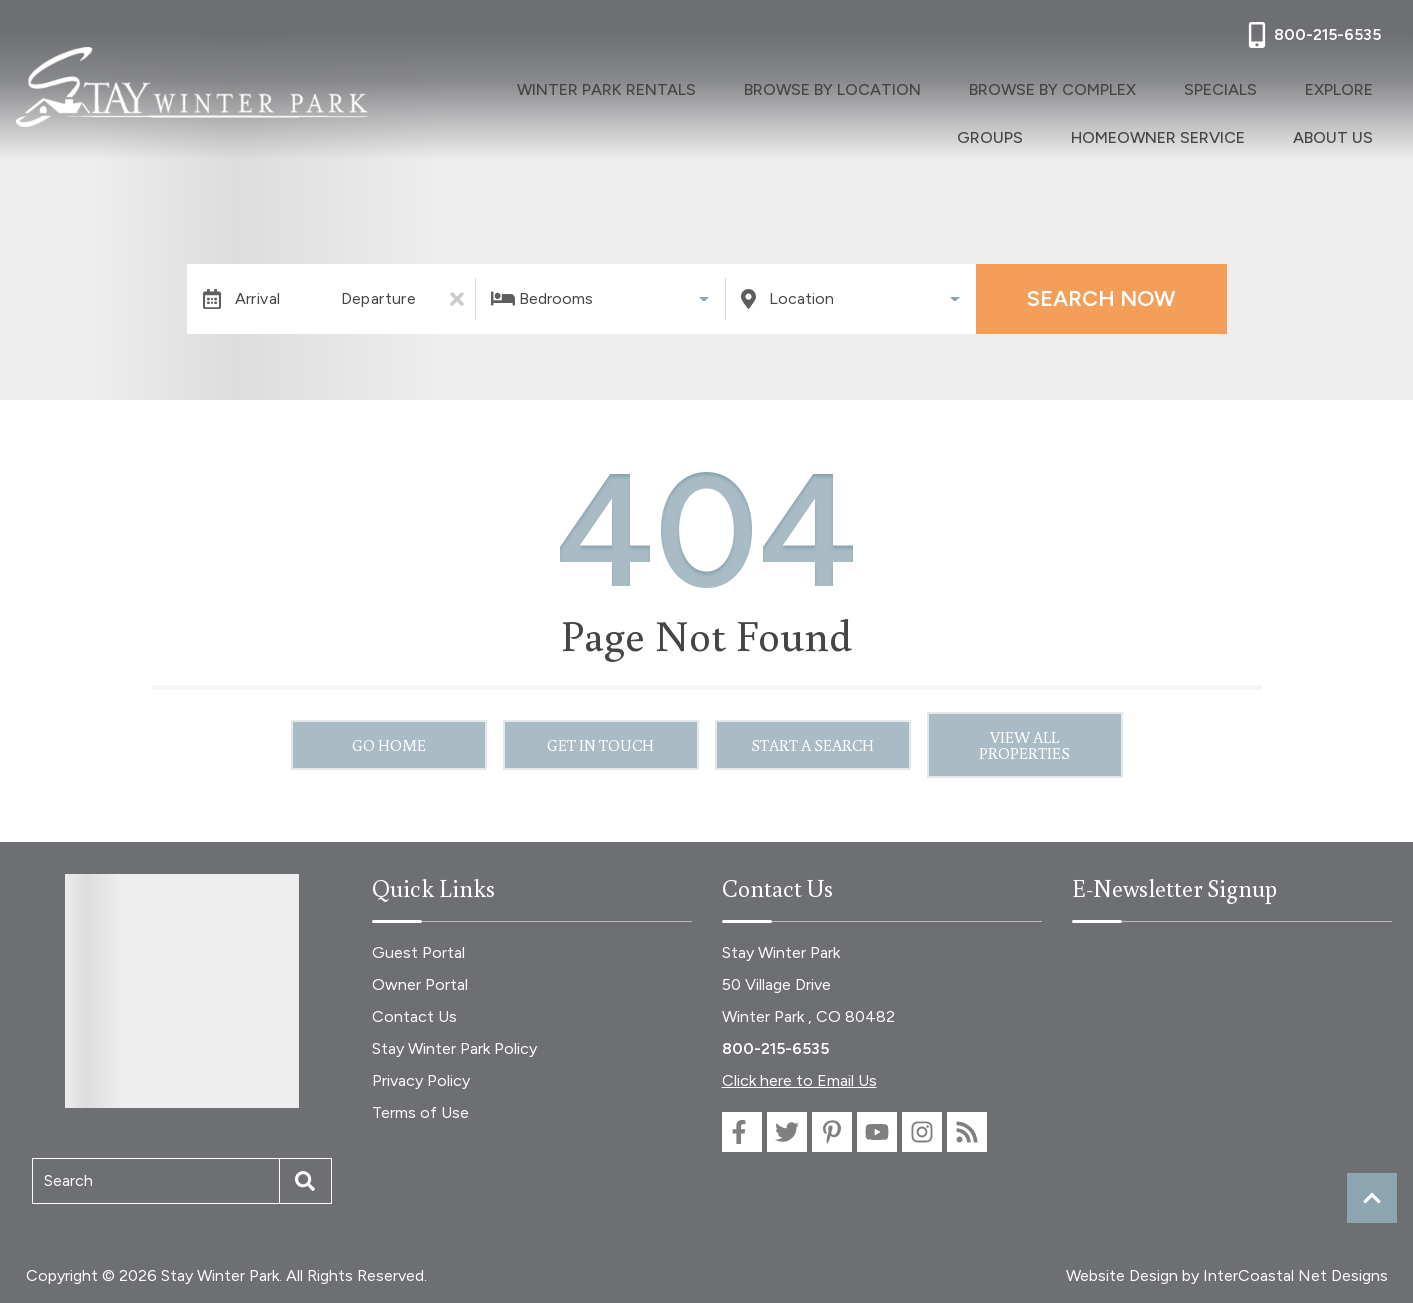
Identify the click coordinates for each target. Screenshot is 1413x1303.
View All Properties (1024, 745)
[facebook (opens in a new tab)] (742, 1132)
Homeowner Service (1160, 135)
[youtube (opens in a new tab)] (877, 1132)
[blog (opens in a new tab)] (967, 1132)
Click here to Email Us (799, 1080)
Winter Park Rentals (588, 89)
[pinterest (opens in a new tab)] (832, 1132)
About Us (1338, 135)
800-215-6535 (775, 1048)
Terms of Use (420, 1112)
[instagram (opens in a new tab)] (922, 1132)
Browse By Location (831, 89)
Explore (1345, 89)
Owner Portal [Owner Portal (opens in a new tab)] (420, 984)
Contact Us (414, 1016)
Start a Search (812, 745)
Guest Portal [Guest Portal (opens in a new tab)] (418, 952)
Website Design (1122, 1275)
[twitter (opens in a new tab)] (787, 1132)
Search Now (1101, 298)
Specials (1238, 89)
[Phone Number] (1312, 35)
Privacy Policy (421, 1080)
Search (68, 1180)
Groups (992, 135)
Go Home (389, 745)
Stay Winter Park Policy (454, 1048)
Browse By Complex (1067, 89)
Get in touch (600, 745)
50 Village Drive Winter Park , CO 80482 (808, 1000)
